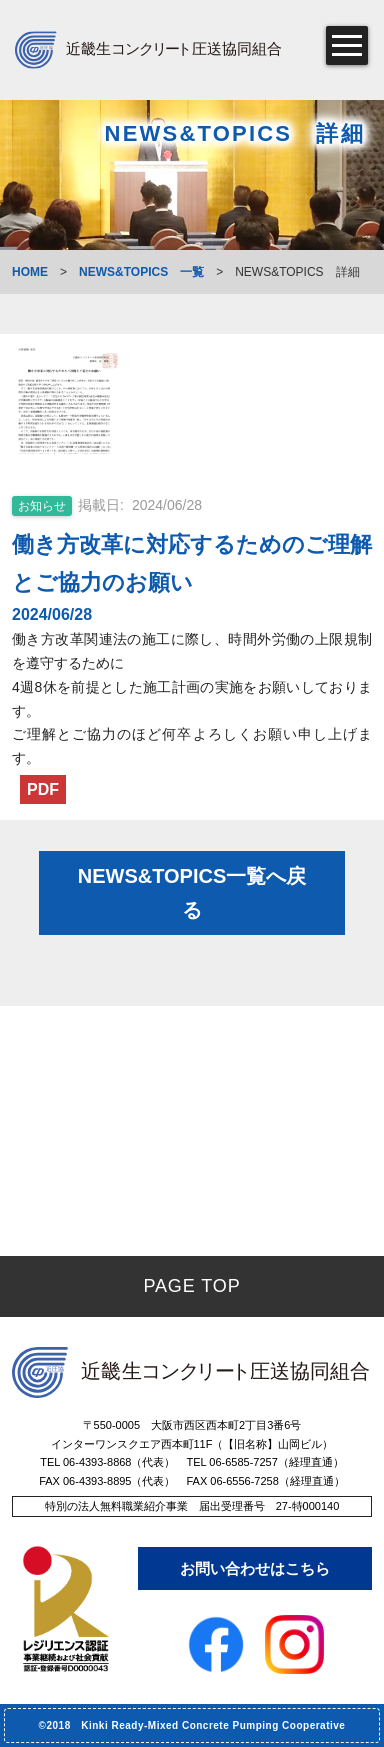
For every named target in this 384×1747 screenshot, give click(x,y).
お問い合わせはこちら (255, 1568)
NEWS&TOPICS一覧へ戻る (192, 893)
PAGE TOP (191, 1286)
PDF (43, 789)
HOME (30, 272)
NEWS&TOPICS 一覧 (141, 272)
